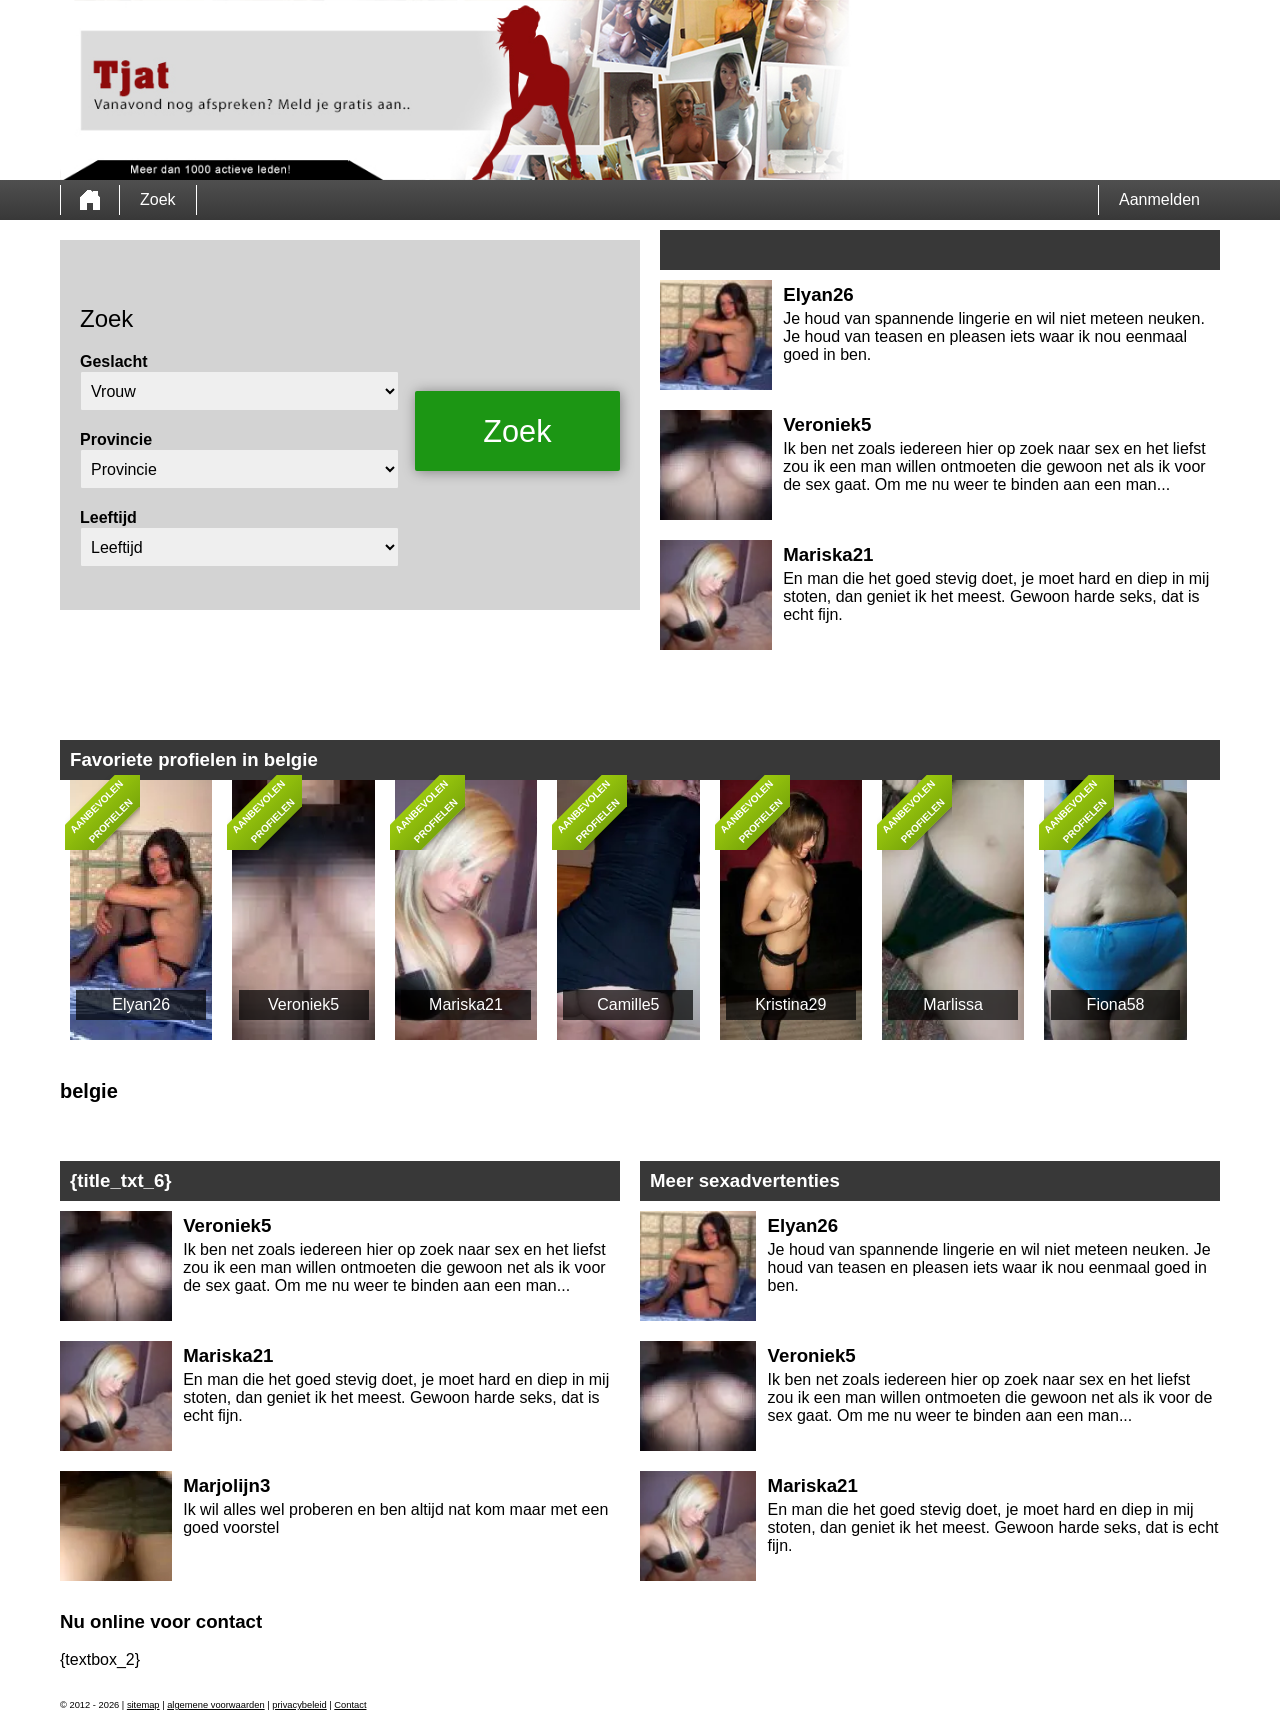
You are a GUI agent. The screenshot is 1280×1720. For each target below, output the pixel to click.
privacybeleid (299, 1705)
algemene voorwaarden (216, 1705)
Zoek (158, 199)
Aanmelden (1159, 199)
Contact (350, 1705)
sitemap (143, 1705)
